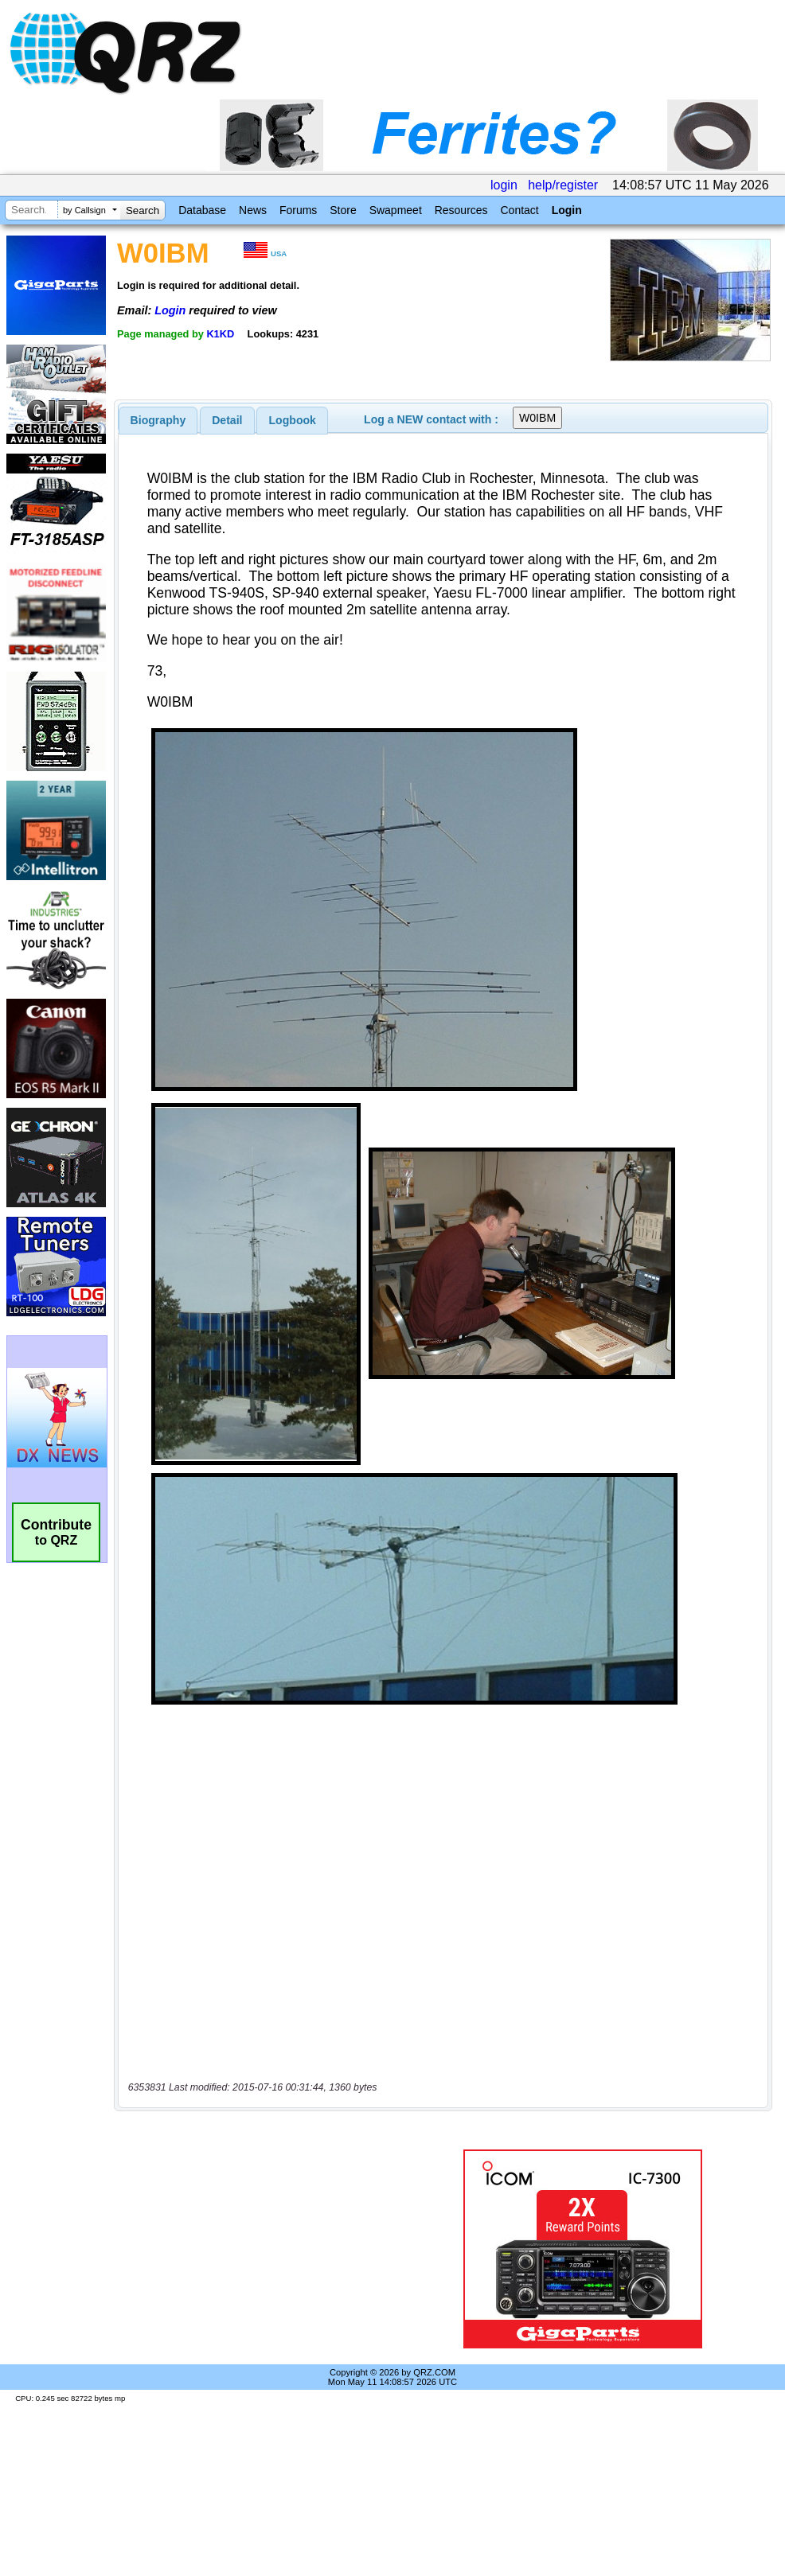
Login (567, 210)
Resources (461, 210)
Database (202, 210)
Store (343, 210)
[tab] (158, 420)
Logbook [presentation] (292, 420)
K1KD (220, 334)
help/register (563, 185)
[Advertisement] (266, 2249)
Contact (519, 210)
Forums (298, 210)
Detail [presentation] (227, 420)
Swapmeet (395, 210)
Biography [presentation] (158, 420)
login (503, 185)
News (253, 210)
